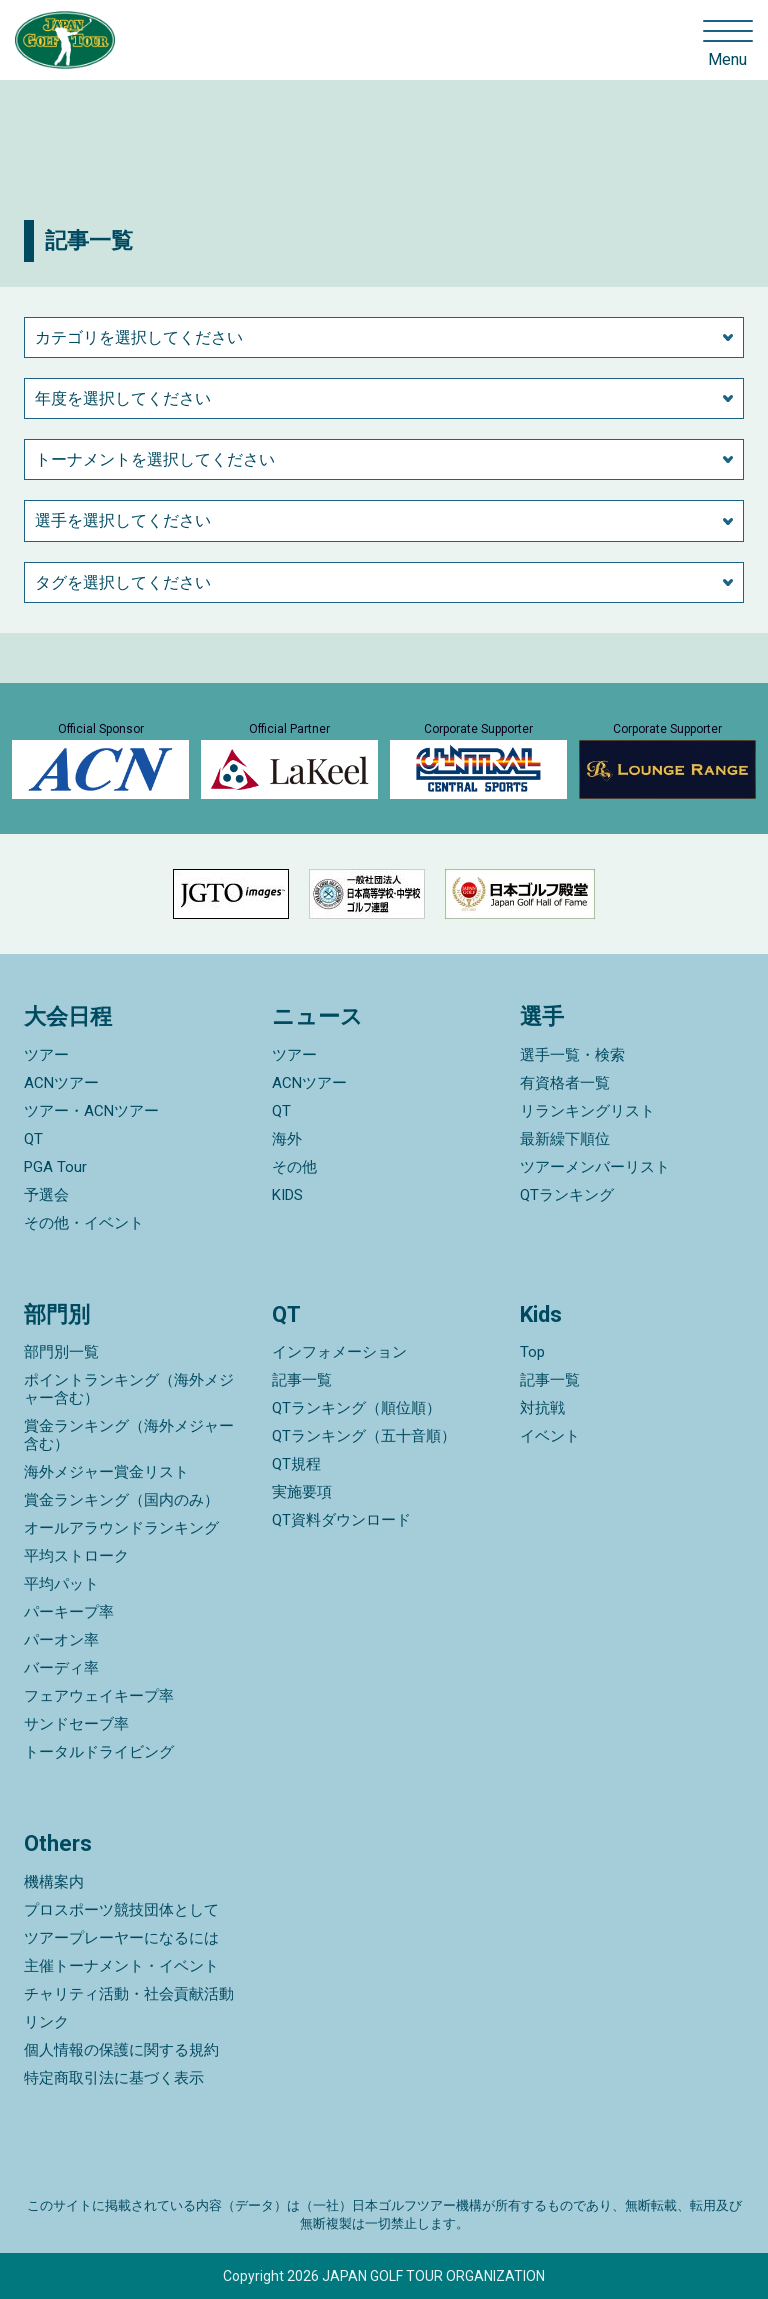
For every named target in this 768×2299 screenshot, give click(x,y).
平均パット (61, 1584)
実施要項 (302, 1492)
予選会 (46, 1195)
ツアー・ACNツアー (91, 1111)
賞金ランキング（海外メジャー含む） (129, 1435)
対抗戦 (542, 1408)
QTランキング (567, 1195)
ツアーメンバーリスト (595, 1167)
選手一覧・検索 (572, 1055)
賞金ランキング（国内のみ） (121, 1500)
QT (33, 1139)
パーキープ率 (69, 1612)
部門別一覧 (61, 1352)
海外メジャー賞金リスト (106, 1472)
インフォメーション (339, 1352)
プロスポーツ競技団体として (121, 1910)
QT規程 (296, 1464)
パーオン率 (61, 1640)
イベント (550, 1436)
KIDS (287, 1195)
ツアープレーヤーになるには (121, 1938)
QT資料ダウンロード (341, 1520)
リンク (46, 2022)
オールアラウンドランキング (121, 1528)
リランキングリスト (587, 1111)
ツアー (46, 1055)
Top (532, 1352)
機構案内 (54, 1882)
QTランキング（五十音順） (364, 1436)
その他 (294, 1167)
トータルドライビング (99, 1752)
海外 (287, 1139)
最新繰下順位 (565, 1139)
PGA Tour (55, 1167)
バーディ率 (61, 1668)
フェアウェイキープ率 (99, 1696)
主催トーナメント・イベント (121, 1966)
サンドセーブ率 (76, 1724)
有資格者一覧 (565, 1083)
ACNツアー (61, 1083)
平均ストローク (76, 1556)
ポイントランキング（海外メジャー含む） (129, 1389)
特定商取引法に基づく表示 (114, 2078)
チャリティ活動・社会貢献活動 (129, 1994)
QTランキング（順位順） (356, 1408)
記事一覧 (302, 1380)
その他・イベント (84, 1223)
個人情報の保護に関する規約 (121, 2050)
